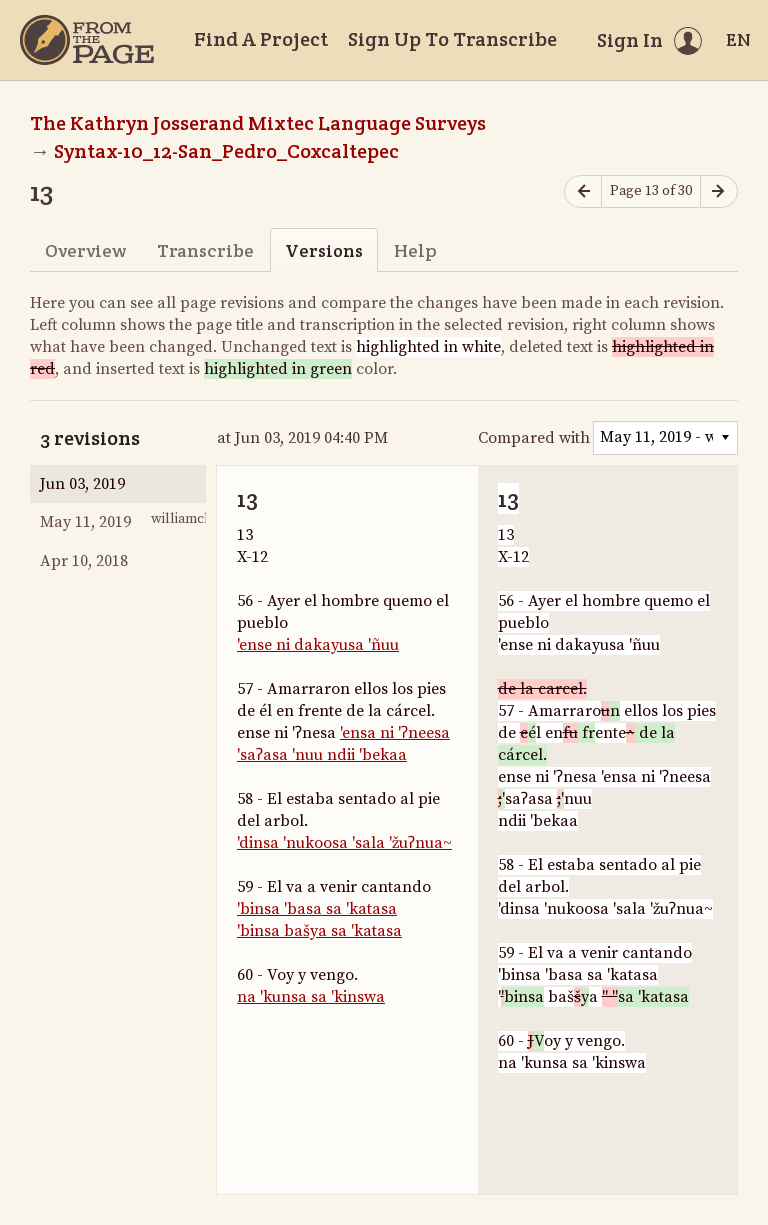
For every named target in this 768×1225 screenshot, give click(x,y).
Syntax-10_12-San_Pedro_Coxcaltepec (226, 151)
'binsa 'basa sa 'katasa (317, 909)
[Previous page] (583, 191)
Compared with (534, 438)
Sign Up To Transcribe (452, 39)
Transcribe (205, 250)
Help (415, 250)
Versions (324, 250)
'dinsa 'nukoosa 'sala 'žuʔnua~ (344, 843)
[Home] (87, 40)
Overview (85, 250)
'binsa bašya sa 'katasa (319, 931)
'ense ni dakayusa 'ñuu (318, 645)
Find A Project (261, 39)
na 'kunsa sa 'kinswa (311, 997)
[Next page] (719, 191)
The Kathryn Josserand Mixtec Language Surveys (258, 123)
